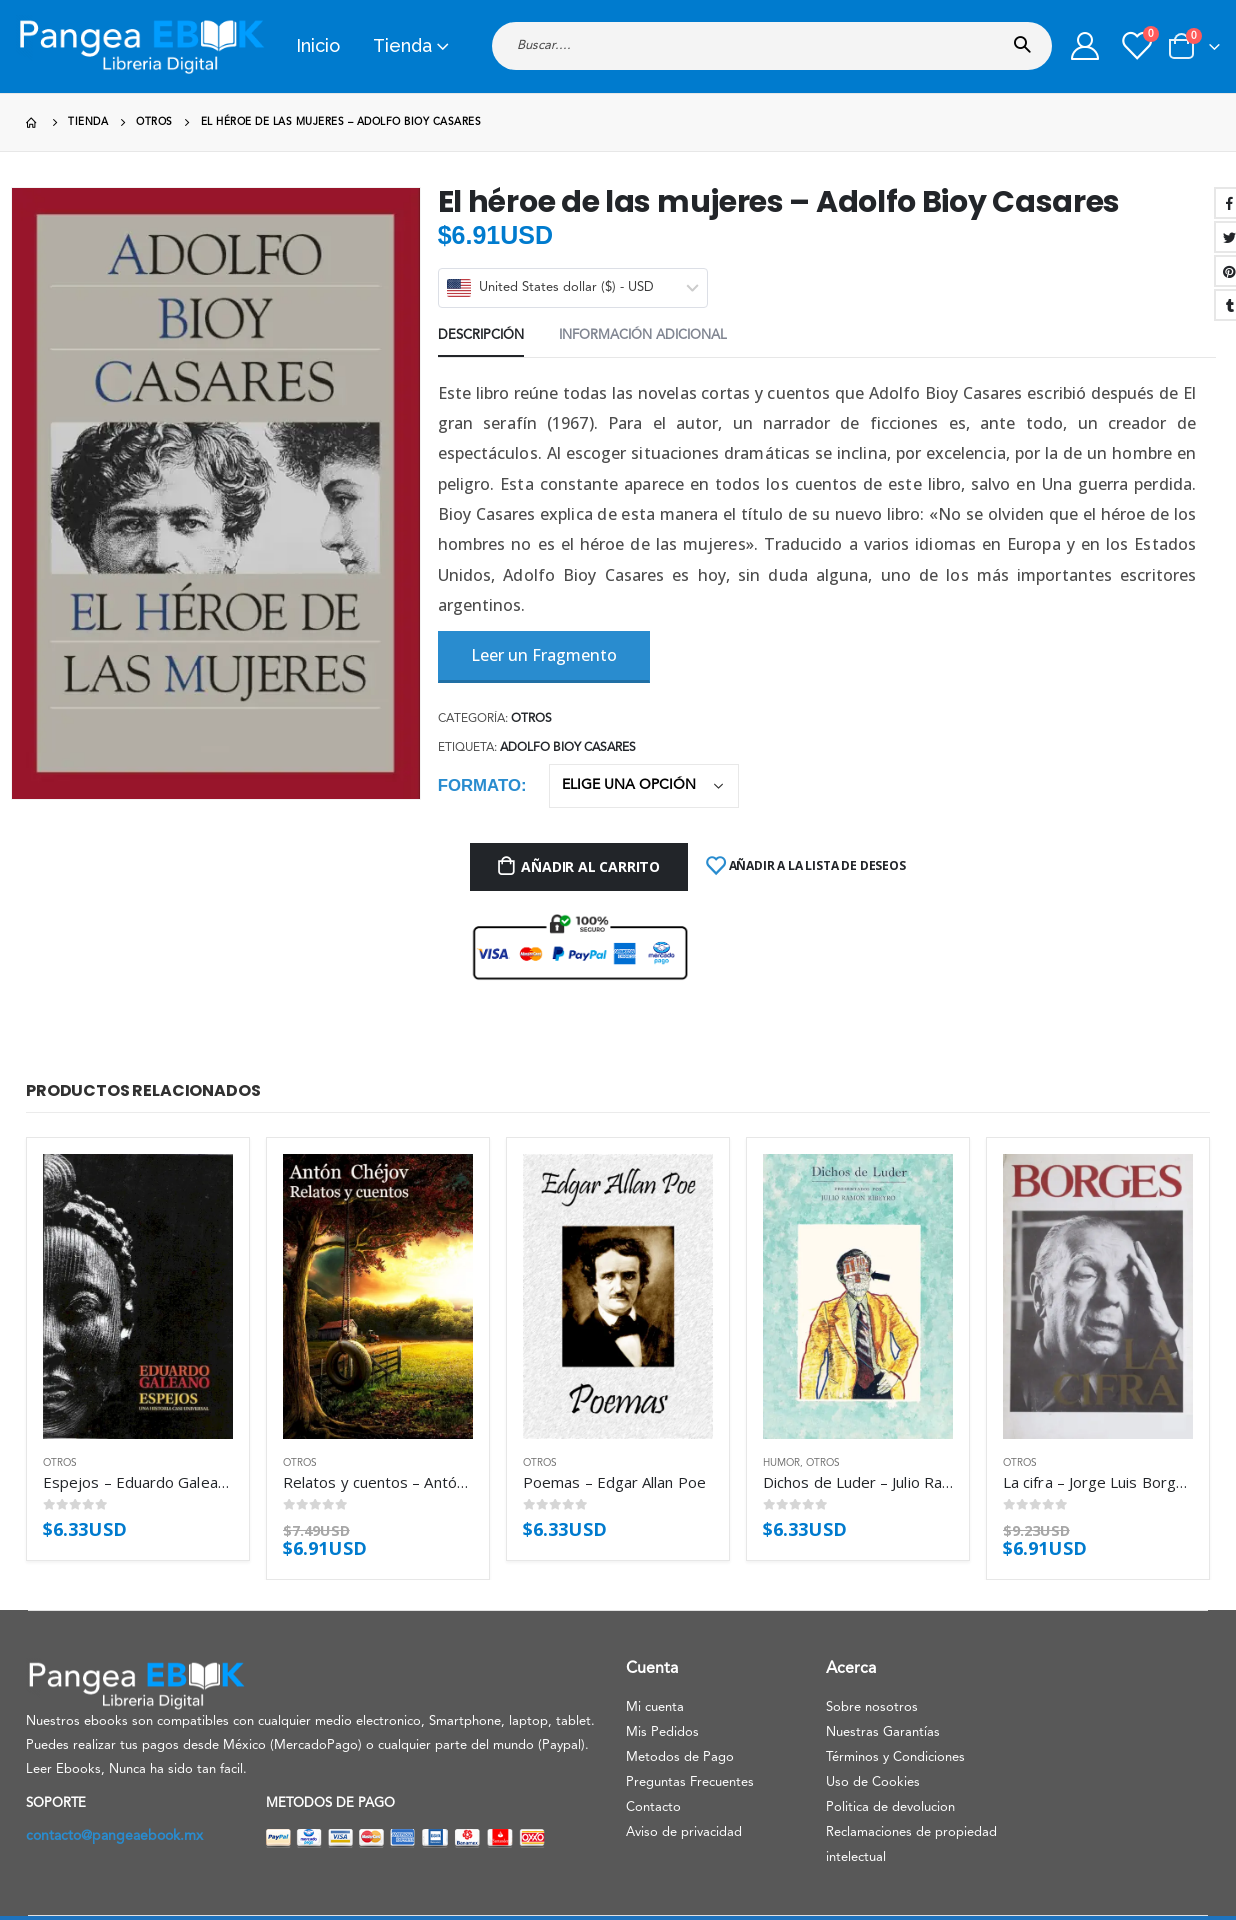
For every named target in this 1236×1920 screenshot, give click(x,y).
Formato (479, 785)
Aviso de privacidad (684, 1832)
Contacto (653, 1807)
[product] (138, 1296)
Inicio (318, 45)
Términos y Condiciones (895, 1757)
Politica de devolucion (890, 1807)
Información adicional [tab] (643, 335)
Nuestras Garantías (883, 1732)
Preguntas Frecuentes (690, 1782)
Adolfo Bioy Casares (568, 748)
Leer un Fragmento (544, 655)
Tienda (402, 45)
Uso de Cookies (873, 1782)
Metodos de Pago (680, 1757)
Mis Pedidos (662, 1732)
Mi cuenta (655, 1707)
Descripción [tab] (481, 335)
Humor (781, 1463)
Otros (531, 719)
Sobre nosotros (872, 1707)
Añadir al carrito (590, 866)
